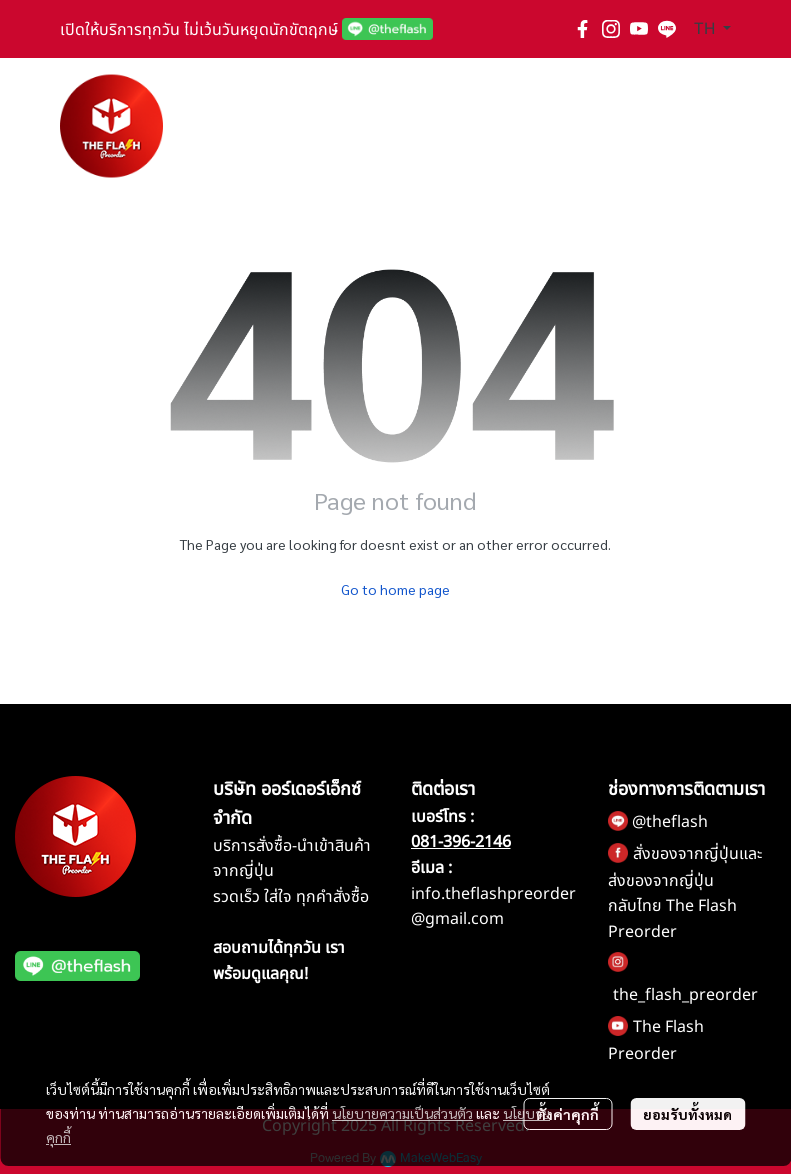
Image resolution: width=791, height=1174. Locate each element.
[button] (712, 29)
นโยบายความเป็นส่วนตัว (402, 1113)
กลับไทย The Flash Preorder (672, 919)
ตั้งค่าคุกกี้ (567, 1114)
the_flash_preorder (685, 995)
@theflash (670, 822)
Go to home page (395, 589)
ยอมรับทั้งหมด (687, 1114)
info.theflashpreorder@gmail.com (493, 907)
